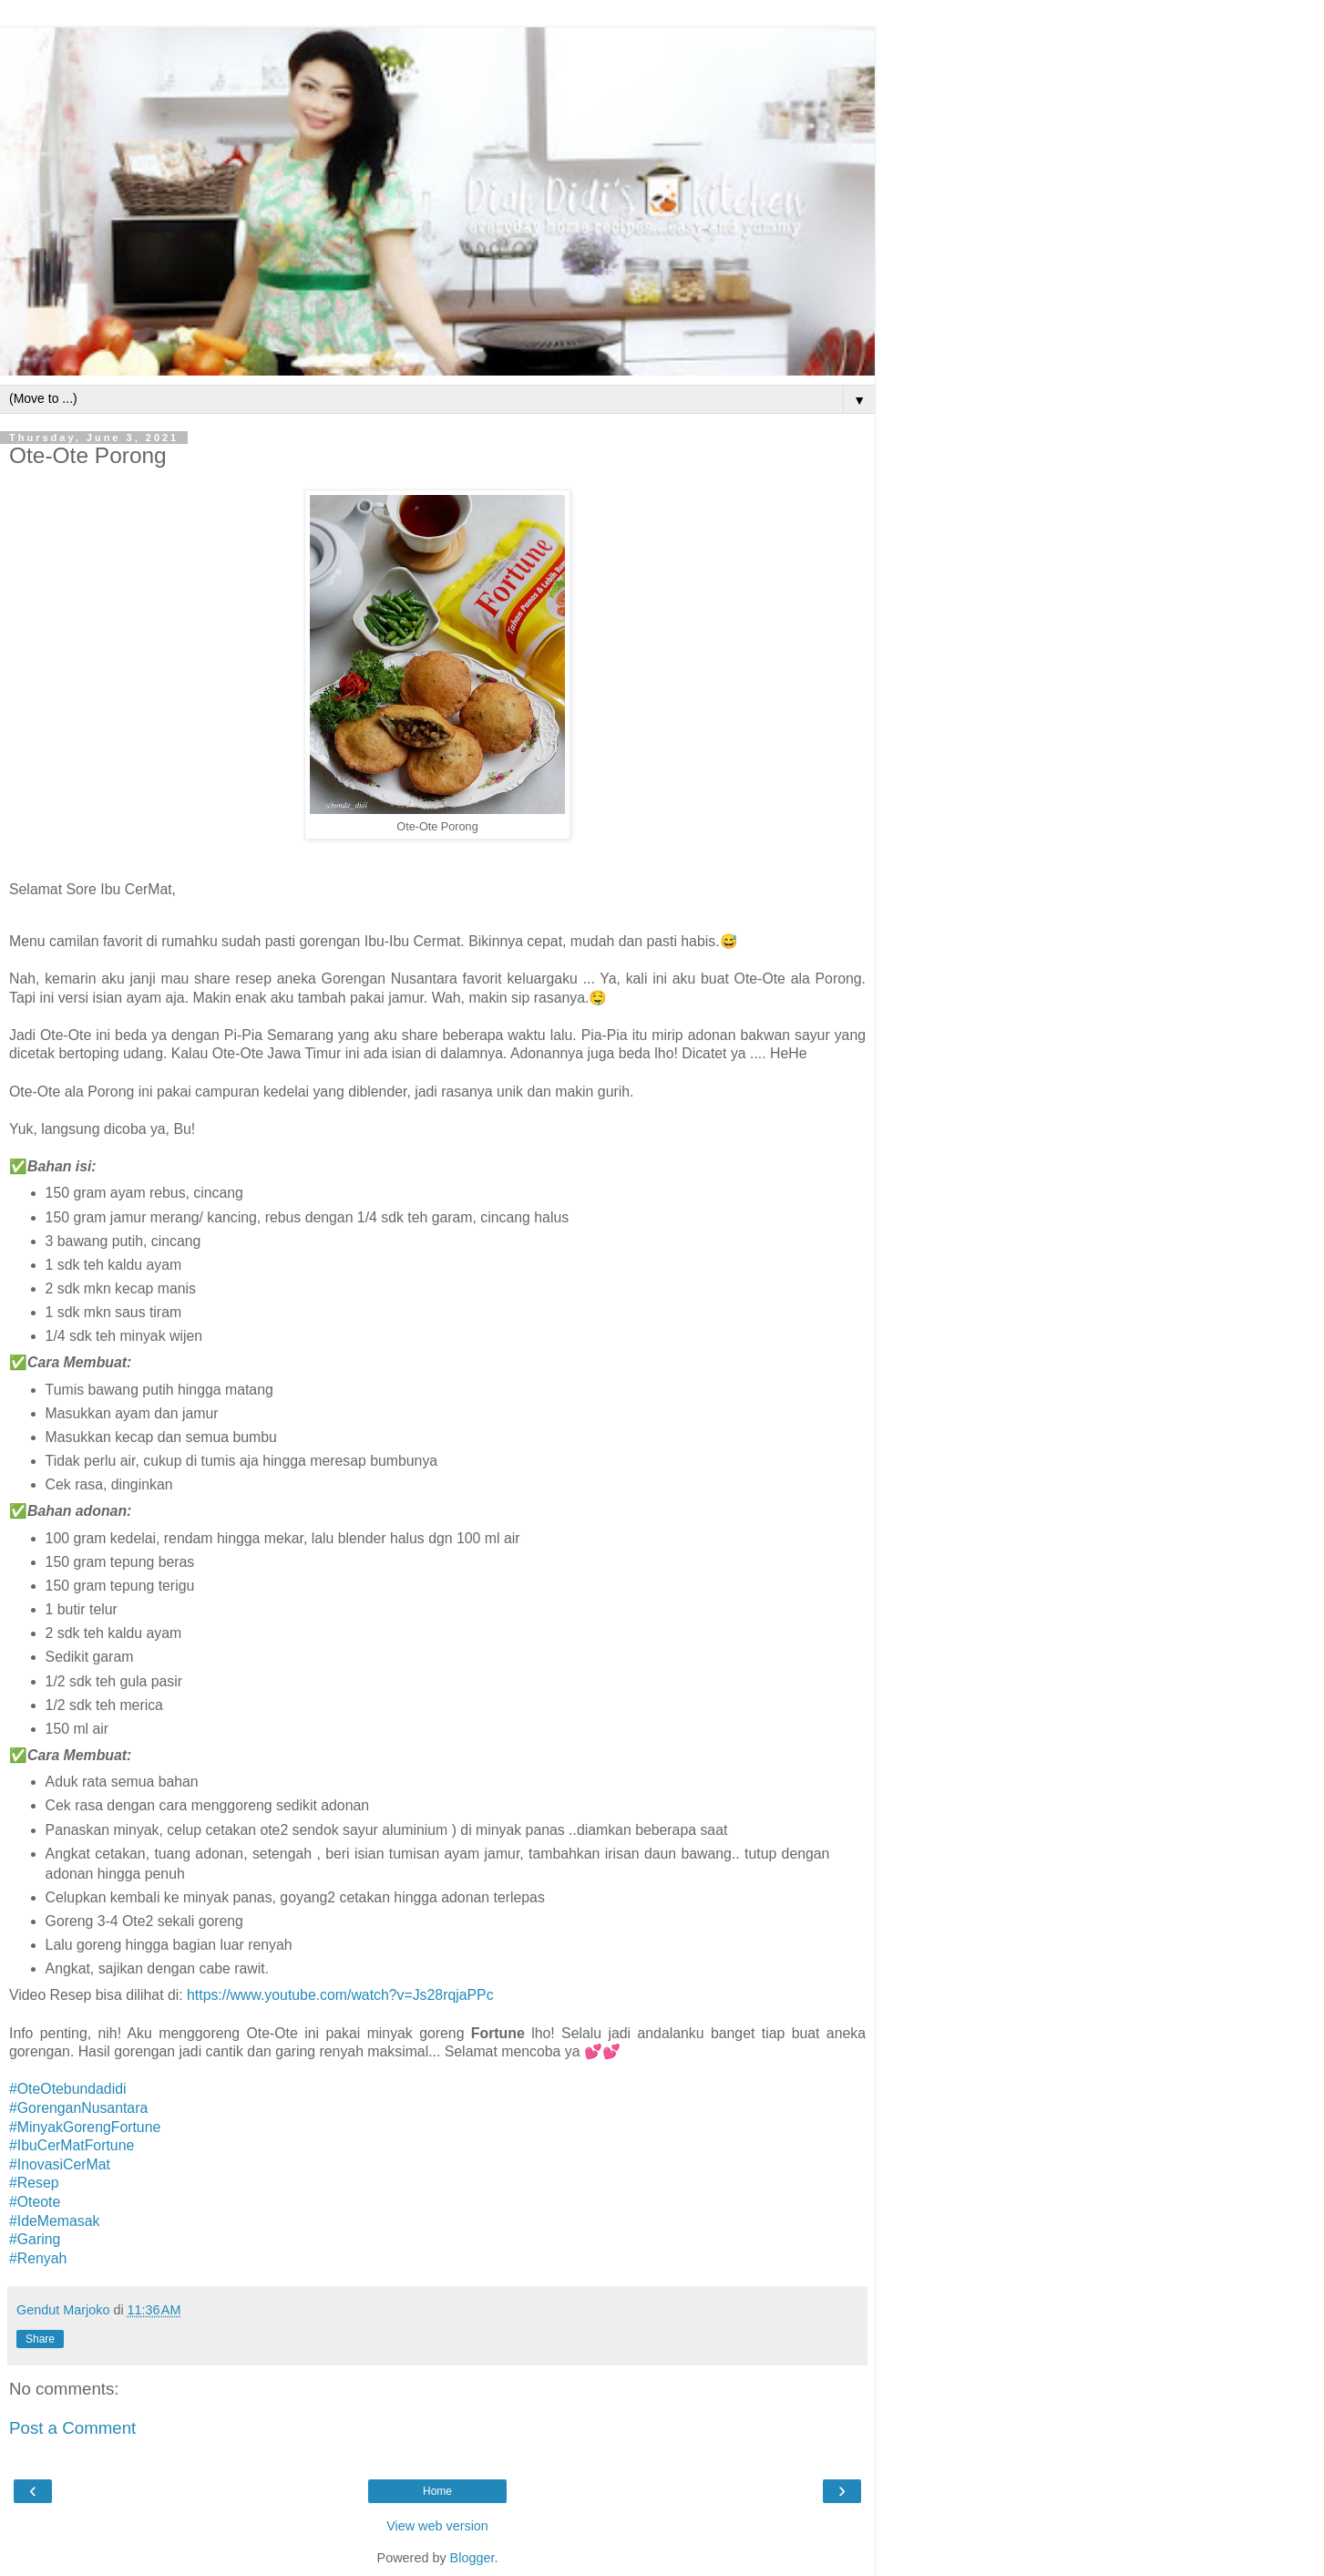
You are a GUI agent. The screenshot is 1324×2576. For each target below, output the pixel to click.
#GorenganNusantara (78, 2108)
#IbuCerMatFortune (71, 2145)
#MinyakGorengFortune (84, 2127)
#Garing (34, 2239)
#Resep (34, 2182)
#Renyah (38, 2258)
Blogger (472, 2557)
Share (40, 2339)
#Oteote (34, 2202)
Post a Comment (72, 2427)
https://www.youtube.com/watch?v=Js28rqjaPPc (340, 1995)
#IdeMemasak (54, 2221)
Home (437, 2491)
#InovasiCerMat (59, 2164)
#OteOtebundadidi (67, 2089)
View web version (437, 2526)
